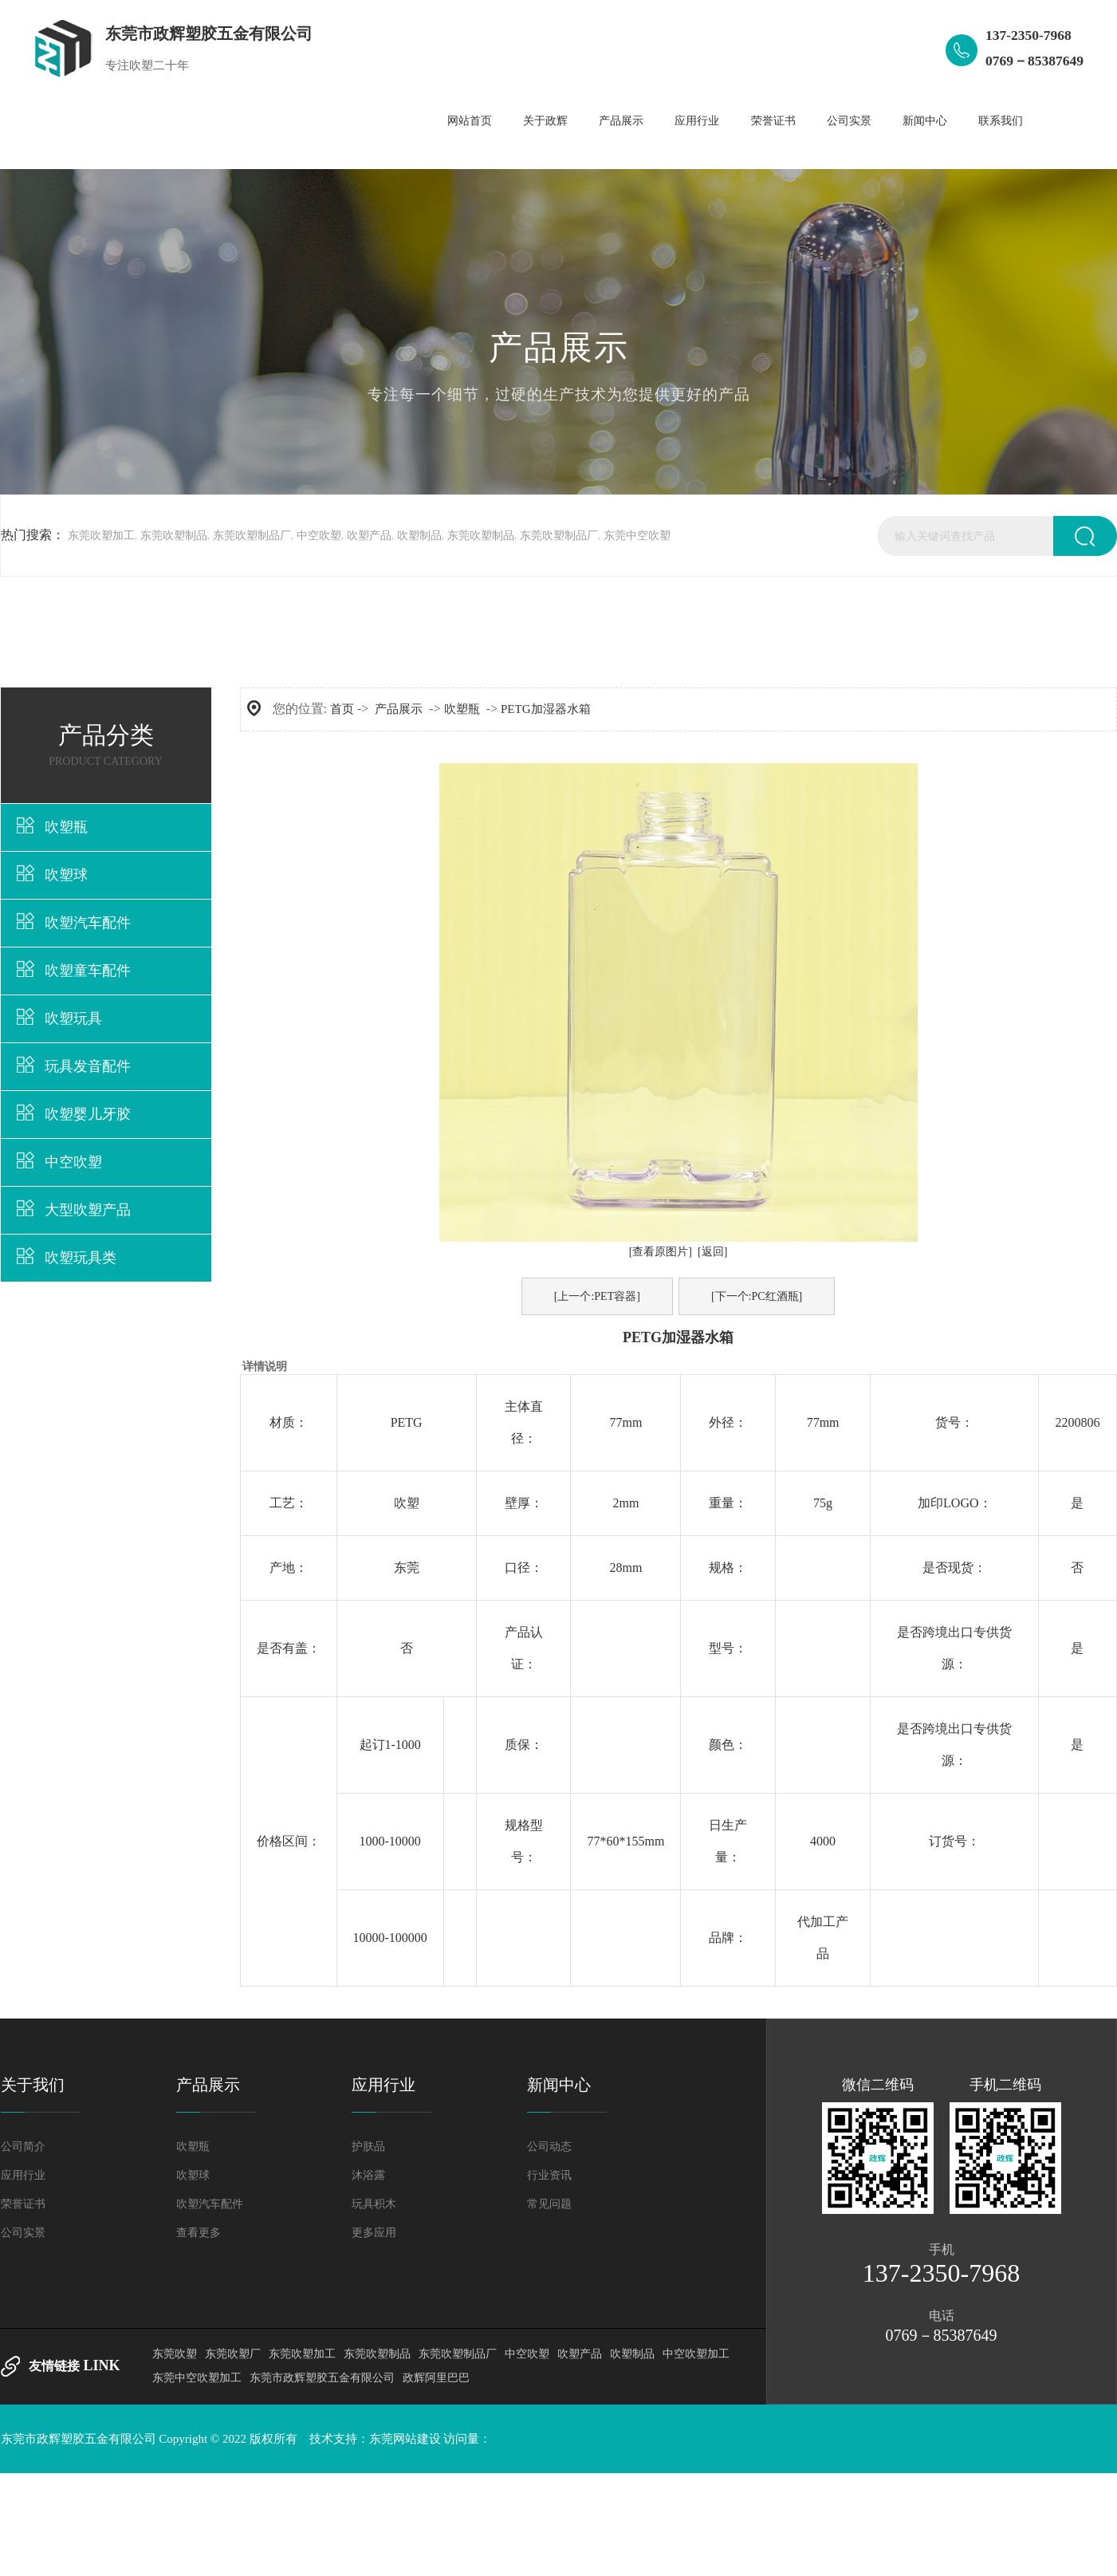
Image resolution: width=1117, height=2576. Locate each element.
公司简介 (23, 2147)
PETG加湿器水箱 (546, 709)
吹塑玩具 (73, 1018)
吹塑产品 (369, 536)
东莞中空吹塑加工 (197, 2378)
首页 (342, 709)
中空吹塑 (319, 536)
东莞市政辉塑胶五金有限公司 (322, 2378)
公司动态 (549, 2147)
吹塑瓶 (66, 827)
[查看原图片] (660, 1252)
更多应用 (374, 2233)
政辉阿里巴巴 (436, 2378)
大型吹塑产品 (88, 1210)
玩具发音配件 (88, 1066)
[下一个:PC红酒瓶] (756, 1296)
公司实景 (23, 2233)
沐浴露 (368, 2175)
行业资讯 (549, 2175)
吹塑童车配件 (88, 971)
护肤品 (368, 2147)
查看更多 (198, 2233)
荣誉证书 (23, 2204)
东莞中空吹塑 (637, 536)
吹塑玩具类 (80, 1258)
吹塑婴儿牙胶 (88, 1114)
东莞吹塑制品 (173, 536)
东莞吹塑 (174, 2354)
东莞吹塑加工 (101, 536)
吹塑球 (66, 875)
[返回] (712, 1252)
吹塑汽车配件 (88, 923)
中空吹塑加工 (696, 2354)
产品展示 (399, 709)
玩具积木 (374, 2204)
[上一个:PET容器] (597, 1296)
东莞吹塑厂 (233, 2354)
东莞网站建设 (405, 2438)
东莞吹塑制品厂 (252, 536)
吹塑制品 (419, 536)
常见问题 (549, 2204)
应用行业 (23, 2175)
